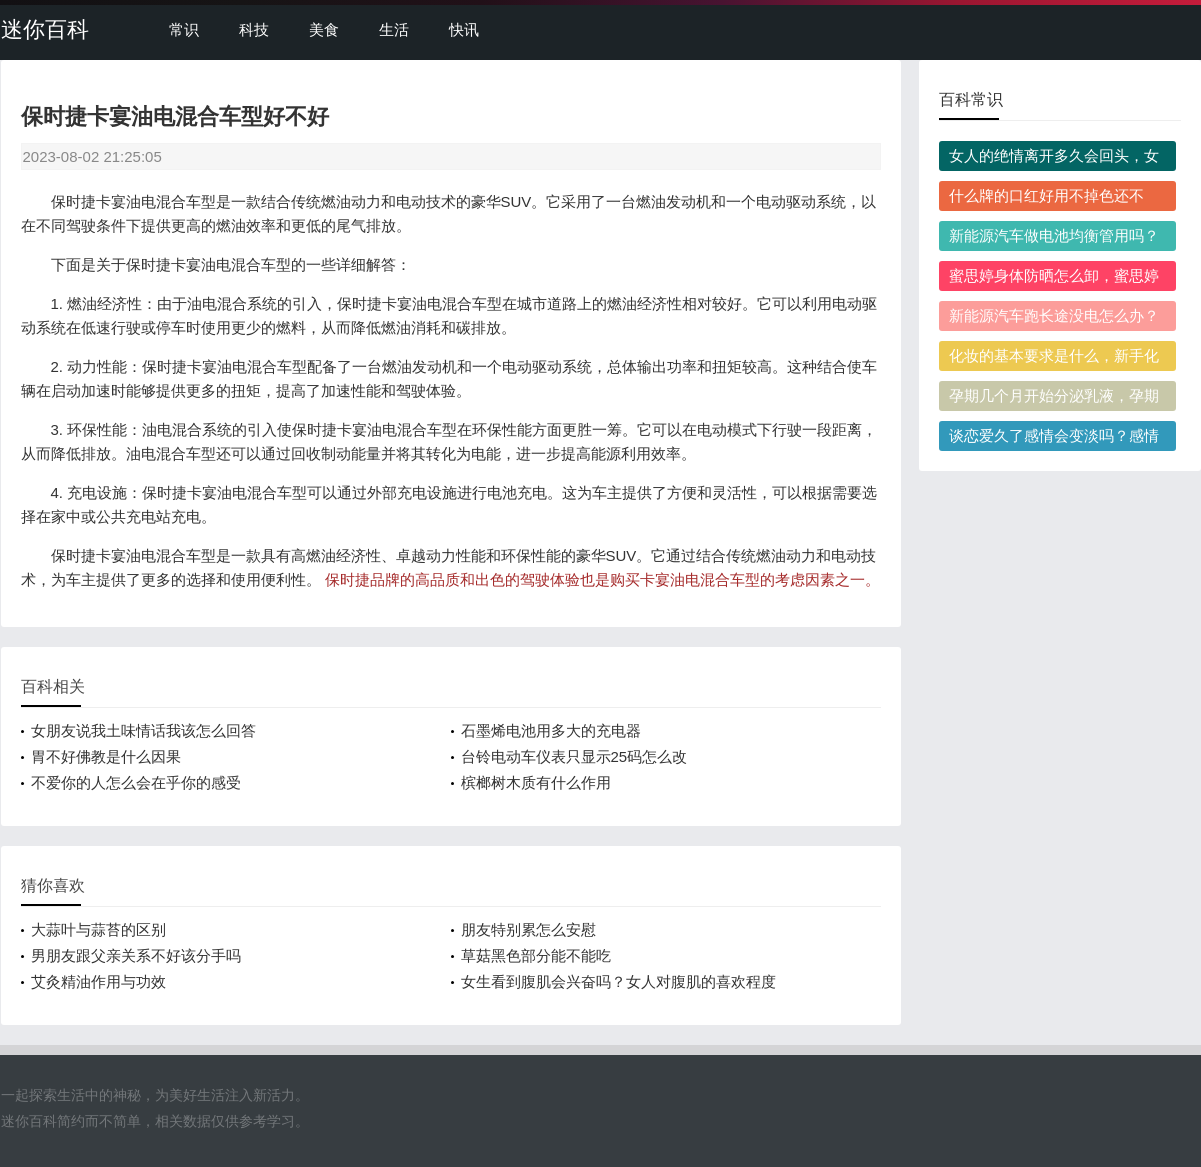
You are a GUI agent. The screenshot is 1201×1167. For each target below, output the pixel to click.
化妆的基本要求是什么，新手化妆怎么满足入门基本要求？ (1054, 359)
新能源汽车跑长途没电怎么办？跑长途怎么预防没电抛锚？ (1054, 319)
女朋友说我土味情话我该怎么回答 (143, 730)
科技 (254, 29)
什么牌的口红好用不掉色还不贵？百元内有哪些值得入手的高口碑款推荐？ (1054, 199)
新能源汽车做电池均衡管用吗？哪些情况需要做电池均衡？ (1054, 239)
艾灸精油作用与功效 (98, 981)
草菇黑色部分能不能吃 (536, 955)
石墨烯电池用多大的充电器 (551, 730)
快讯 (464, 29)
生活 (394, 29)
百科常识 (971, 99)
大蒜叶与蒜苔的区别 (98, 929)
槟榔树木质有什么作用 (536, 782)
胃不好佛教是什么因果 (106, 756)
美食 (324, 29)
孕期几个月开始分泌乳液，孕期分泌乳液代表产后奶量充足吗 (1054, 399)
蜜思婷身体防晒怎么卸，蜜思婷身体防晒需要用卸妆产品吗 (1054, 279)
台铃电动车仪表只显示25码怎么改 (574, 756)
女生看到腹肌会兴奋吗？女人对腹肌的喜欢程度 (618, 981)
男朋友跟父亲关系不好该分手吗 (136, 955)
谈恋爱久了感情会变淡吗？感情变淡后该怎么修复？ (1054, 439)
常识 (184, 29)
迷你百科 (45, 29)
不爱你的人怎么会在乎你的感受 (136, 782)
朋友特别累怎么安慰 (528, 929)
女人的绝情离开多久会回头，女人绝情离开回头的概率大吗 (1054, 159)
